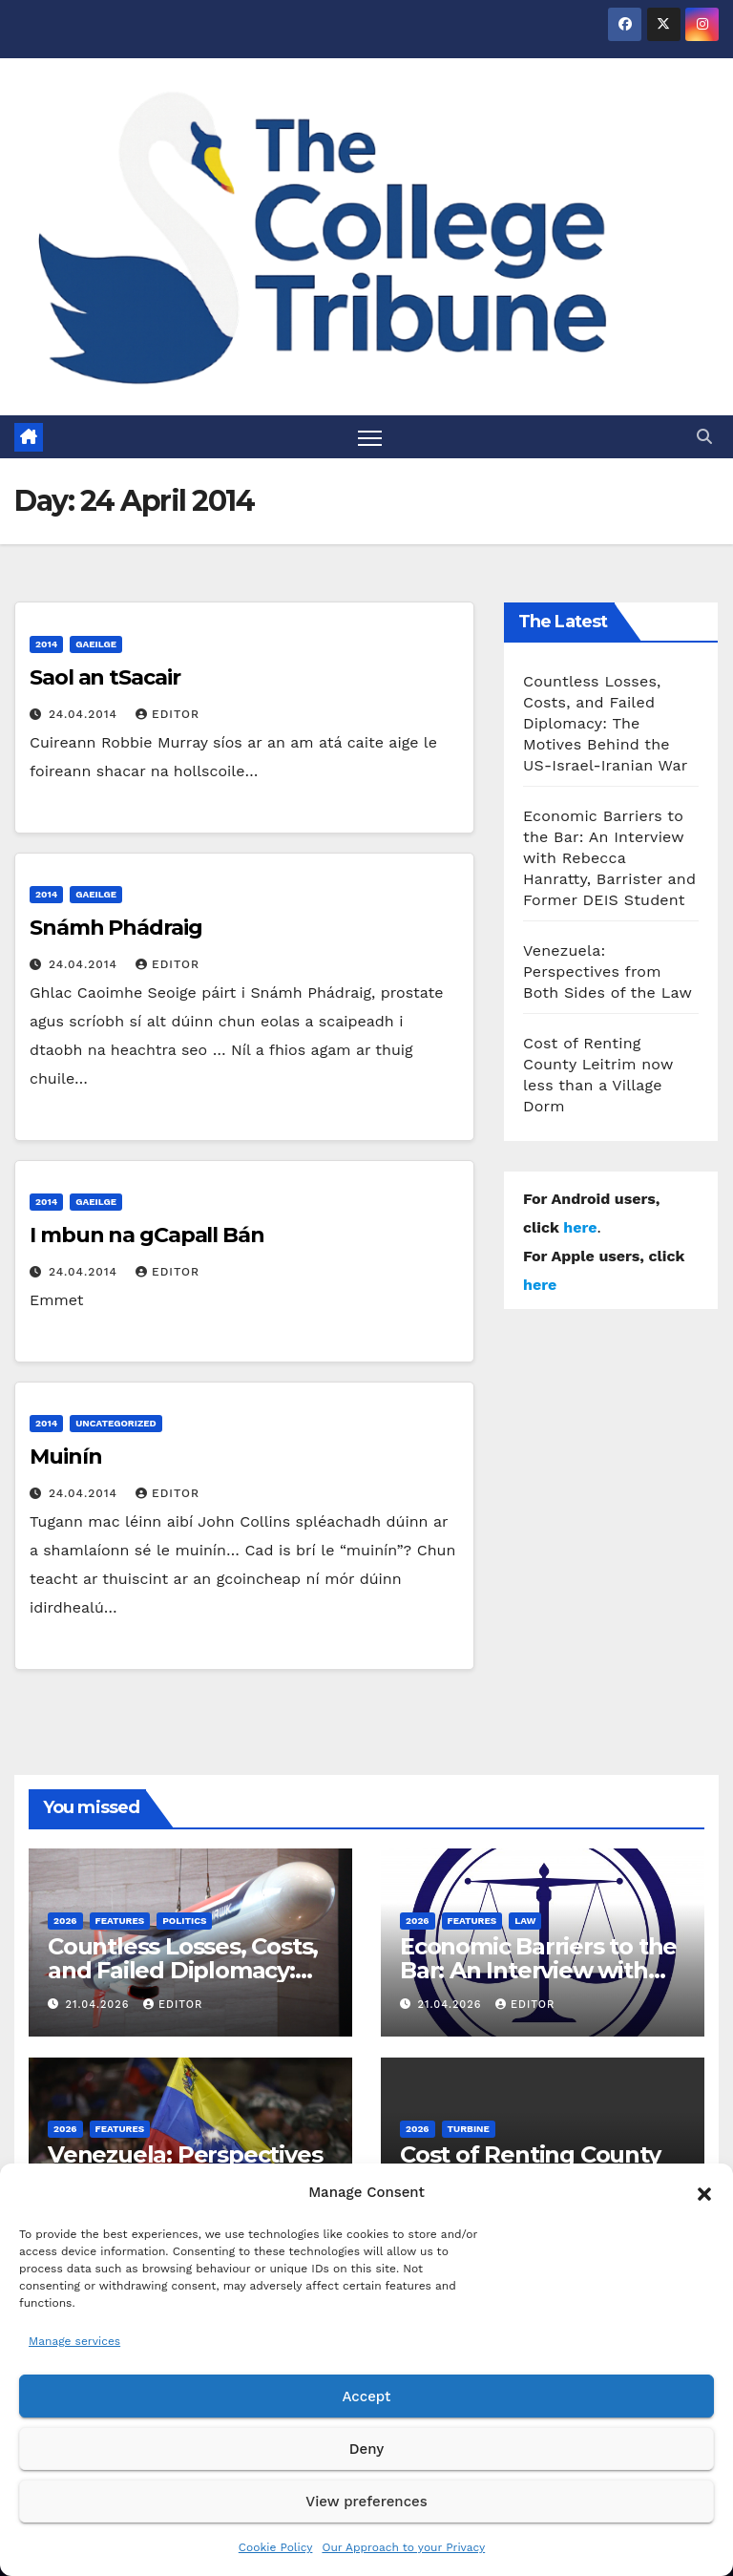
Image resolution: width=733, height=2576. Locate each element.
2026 (65, 1920)
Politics (184, 1920)
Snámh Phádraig (116, 927)
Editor (167, 714)
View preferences (366, 2501)
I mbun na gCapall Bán (147, 1235)
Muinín (65, 1456)
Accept (366, 2396)
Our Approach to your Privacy (403, 2547)
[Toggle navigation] (369, 437)
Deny (366, 2449)
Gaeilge (95, 644)
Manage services (74, 2341)
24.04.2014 (85, 714)
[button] (704, 2192)
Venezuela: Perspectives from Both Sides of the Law (607, 971)
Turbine (469, 2129)
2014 (46, 644)
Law (524, 1920)
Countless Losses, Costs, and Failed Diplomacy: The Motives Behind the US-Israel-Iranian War (605, 723)
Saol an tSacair (105, 677)
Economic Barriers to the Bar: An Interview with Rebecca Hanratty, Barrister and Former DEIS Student (609, 858)
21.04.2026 (100, 2004)
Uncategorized (116, 1423)
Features (120, 1920)
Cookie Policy (276, 2547)
